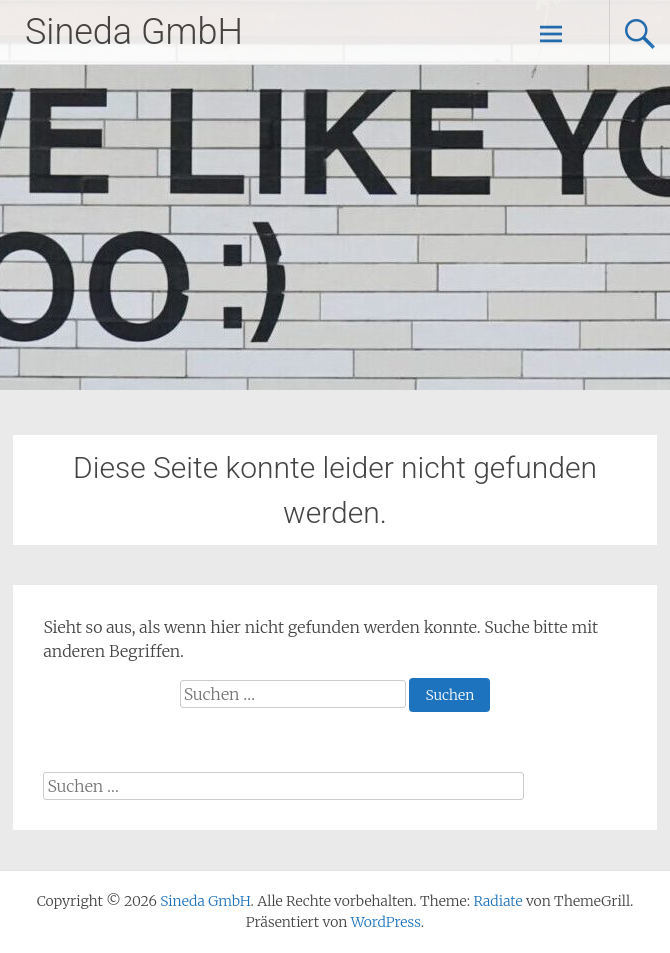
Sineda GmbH (134, 32)
